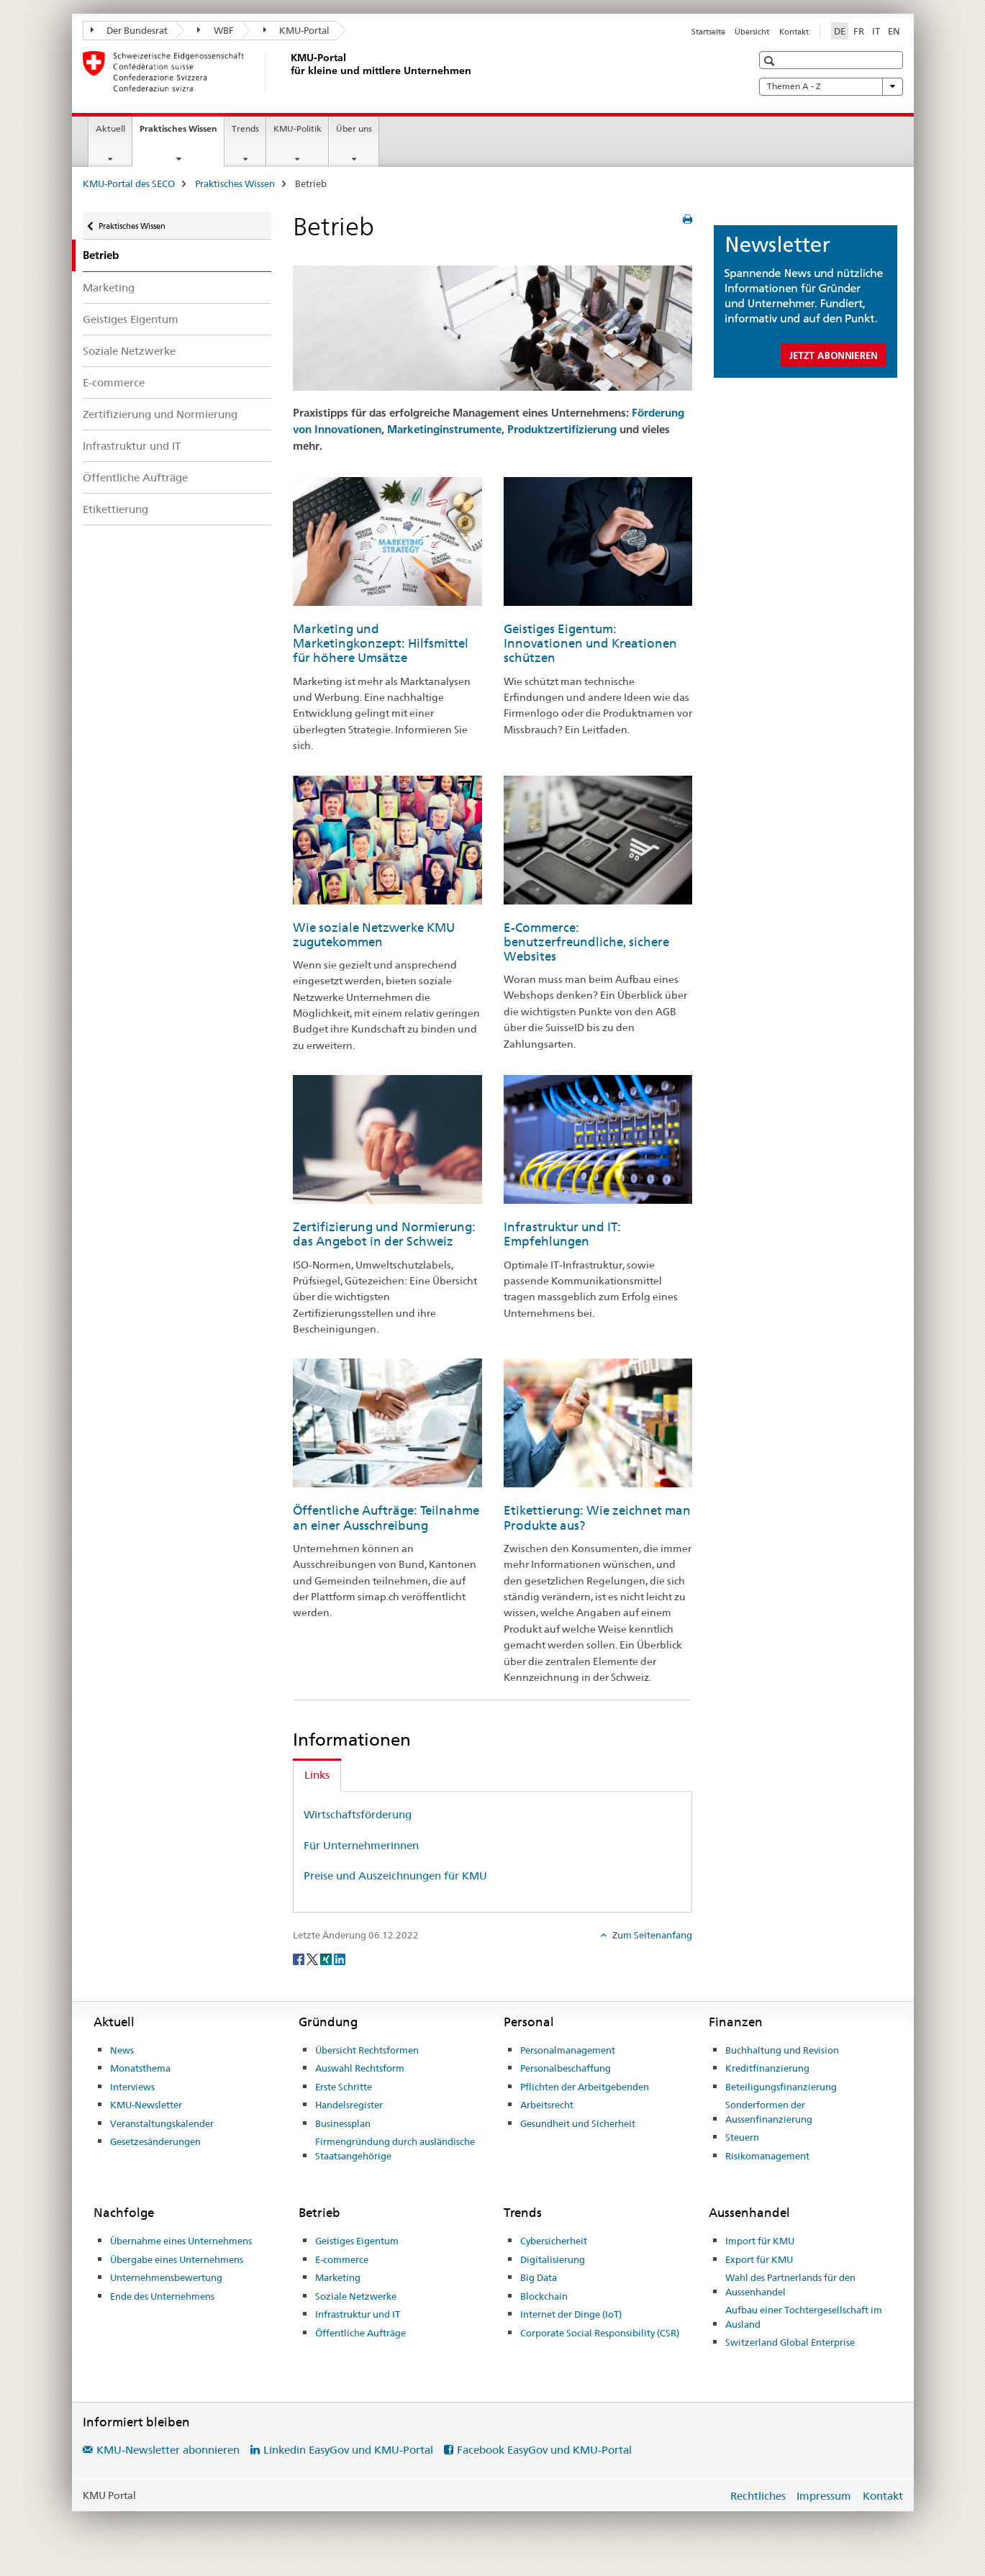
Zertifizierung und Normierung (160, 414)
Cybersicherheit (553, 2240)
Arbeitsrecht (546, 2104)
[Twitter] (313, 1958)
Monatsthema (140, 2068)
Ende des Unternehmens (162, 2296)
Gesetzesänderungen (155, 2141)
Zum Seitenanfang (651, 1935)
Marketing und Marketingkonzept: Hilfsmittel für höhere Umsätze (380, 643)
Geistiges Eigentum (130, 319)
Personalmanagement (567, 2050)
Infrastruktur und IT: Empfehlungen (562, 1234)
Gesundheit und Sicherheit (577, 2123)
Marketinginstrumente (444, 429)
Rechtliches (758, 2496)
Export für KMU (759, 2259)
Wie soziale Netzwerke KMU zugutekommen (374, 934)
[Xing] (327, 1958)
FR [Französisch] (858, 31)
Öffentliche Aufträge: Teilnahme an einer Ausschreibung (386, 1517)
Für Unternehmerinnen (361, 1845)
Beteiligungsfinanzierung (781, 2086)
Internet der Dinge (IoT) (571, 2314)
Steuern (742, 2137)
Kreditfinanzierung (767, 2068)
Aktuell (110, 128)
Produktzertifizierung (562, 429)
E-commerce (114, 382)
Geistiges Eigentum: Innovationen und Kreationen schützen (590, 643)
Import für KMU (759, 2240)
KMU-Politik (297, 128)
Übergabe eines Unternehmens (176, 2259)
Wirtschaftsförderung (358, 1814)
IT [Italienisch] (876, 31)
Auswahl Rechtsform (359, 2068)
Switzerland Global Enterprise (790, 2342)
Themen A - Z (831, 86)
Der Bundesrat (129, 30)
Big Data (538, 2277)
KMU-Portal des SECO (129, 183)
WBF (215, 30)
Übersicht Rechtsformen (367, 2050)
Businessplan (343, 2123)
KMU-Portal (296, 30)
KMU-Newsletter (146, 2104)
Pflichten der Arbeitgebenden (584, 2086)
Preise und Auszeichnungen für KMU (395, 1875)
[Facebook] (300, 1958)
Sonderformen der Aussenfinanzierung (768, 2112)
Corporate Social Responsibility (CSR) (599, 2333)
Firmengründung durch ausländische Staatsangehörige (395, 2149)
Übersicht (752, 32)
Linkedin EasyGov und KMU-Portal (348, 2450)
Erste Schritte (343, 2086)
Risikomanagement (767, 2156)
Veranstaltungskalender (162, 2123)
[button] (771, 61)
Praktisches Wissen (182, 133)
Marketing (109, 287)
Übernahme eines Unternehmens (181, 2240)
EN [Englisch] (894, 31)
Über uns (354, 128)
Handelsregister (349, 2104)
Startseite (708, 32)
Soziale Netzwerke (129, 351)
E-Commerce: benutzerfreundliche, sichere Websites (586, 941)
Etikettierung (115, 509)
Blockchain (544, 2296)
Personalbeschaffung (565, 2068)
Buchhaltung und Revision (782, 2050)
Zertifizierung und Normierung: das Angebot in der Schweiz (384, 1234)
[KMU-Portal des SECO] (288, 71)
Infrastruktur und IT (132, 446)
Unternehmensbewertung (166, 2277)
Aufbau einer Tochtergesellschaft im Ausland (803, 2317)
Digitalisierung (552, 2259)
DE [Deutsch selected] (839, 31)
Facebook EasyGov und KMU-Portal (544, 2450)
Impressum (823, 2496)
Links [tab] (317, 1775)
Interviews (132, 2086)
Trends (245, 128)
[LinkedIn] (339, 1958)
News (122, 2050)
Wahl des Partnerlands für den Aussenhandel (790, 2285)
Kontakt (794, 32)
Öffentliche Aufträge (135, 477)
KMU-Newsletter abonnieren (168, 2450)
